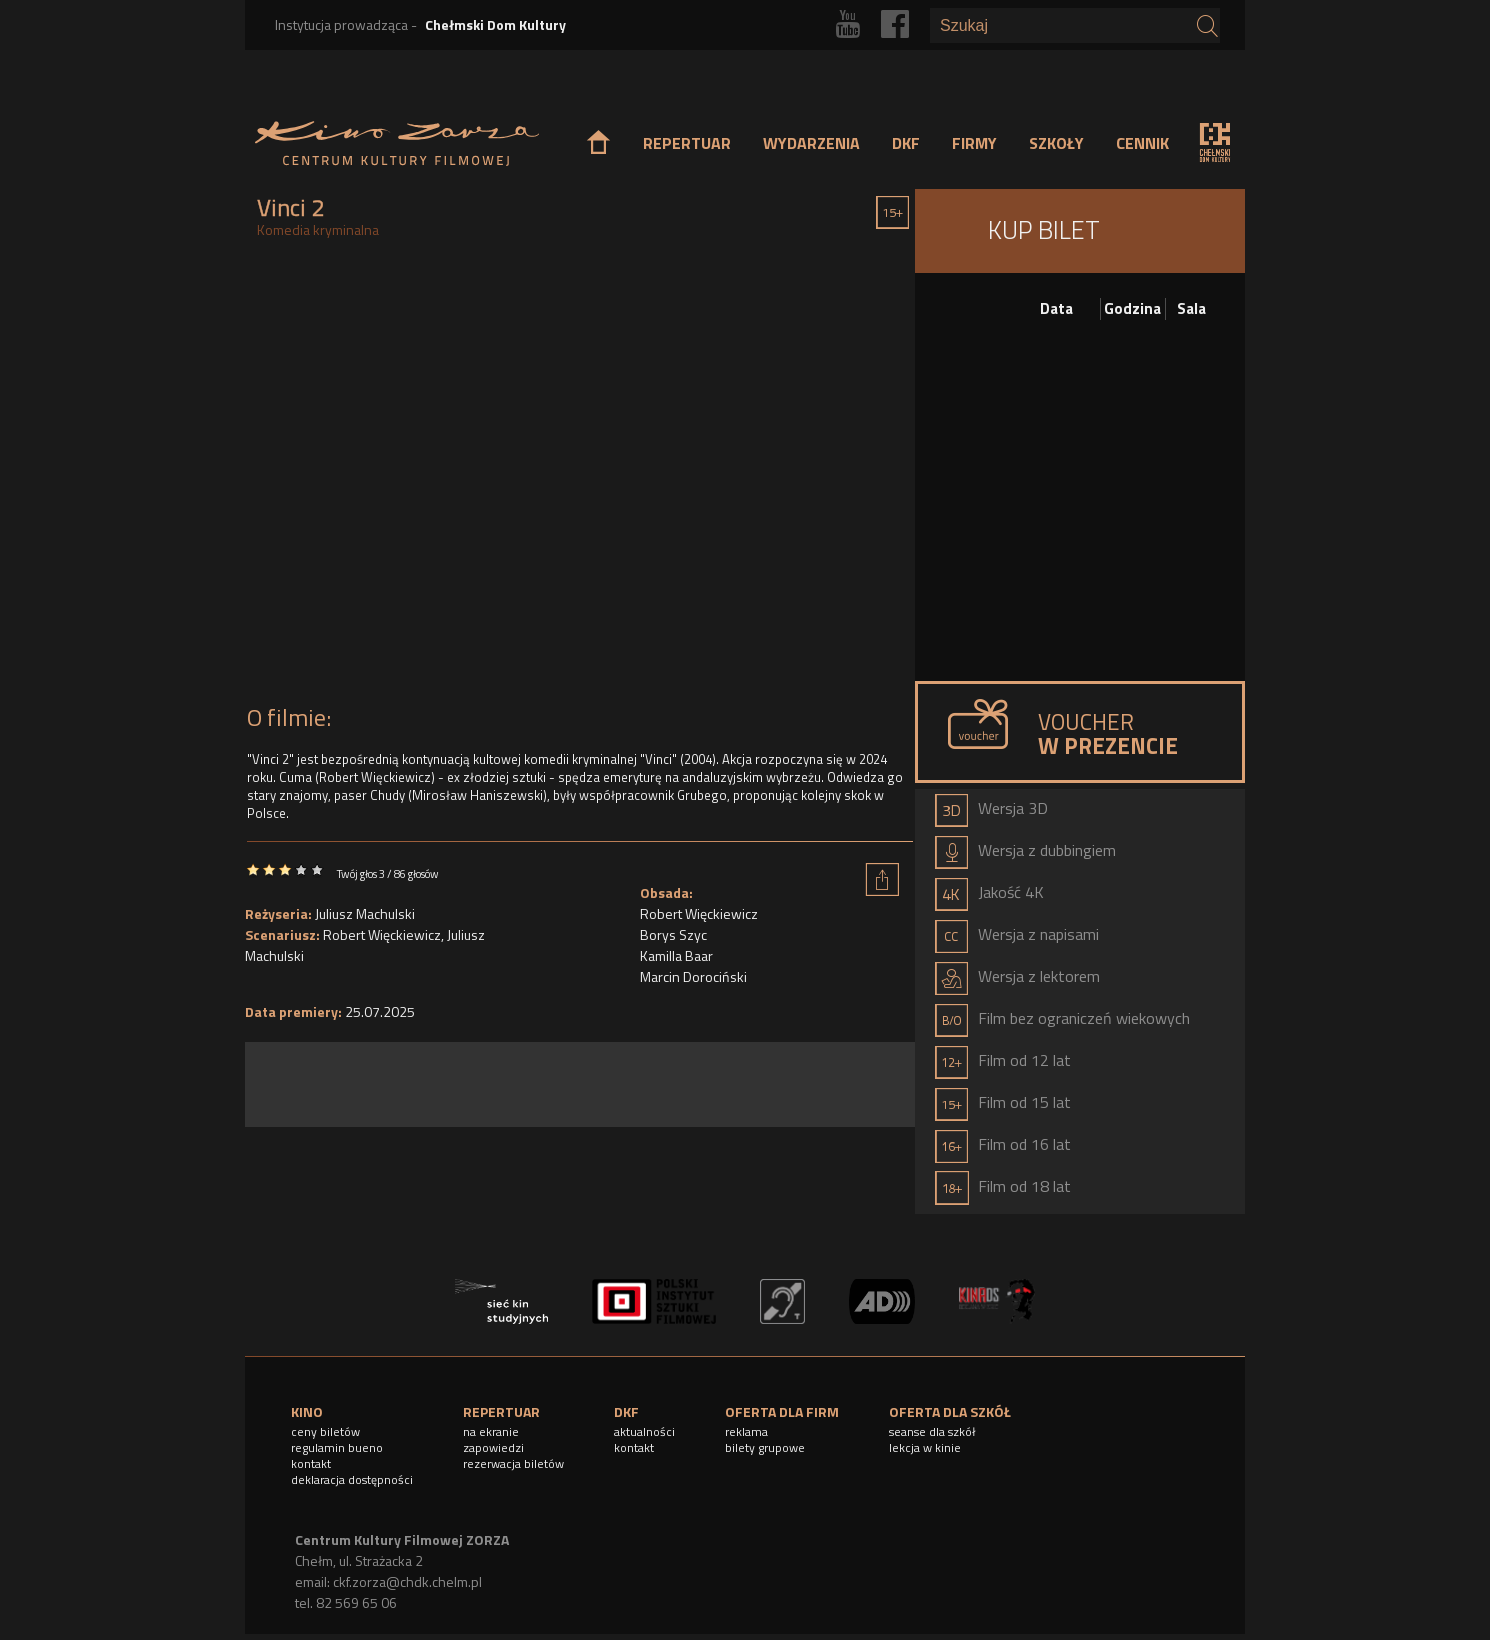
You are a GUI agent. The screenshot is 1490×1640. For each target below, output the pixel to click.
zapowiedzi (493, 1447)
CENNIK (1142, 143)
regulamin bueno (337, 1447)
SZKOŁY (1056, 143)
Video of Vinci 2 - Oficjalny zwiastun (580, 477)
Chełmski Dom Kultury (495, 24)
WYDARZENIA (811, 143)
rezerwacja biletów (513, 1463)
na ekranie (491, 1431)
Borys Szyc (673, 934)
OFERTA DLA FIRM (782, 1411)
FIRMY (974, 143)
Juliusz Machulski (365, 913)
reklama (746, 1431)
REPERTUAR (687, 143)
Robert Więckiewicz (382, 934)
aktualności (644, 1431)
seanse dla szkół (932, 1431)
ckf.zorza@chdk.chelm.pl (407, 1581)
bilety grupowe (765, 1447)
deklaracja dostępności (352, 1479)
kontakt (311, 1463)
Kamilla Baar (676, 955)
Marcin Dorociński (693, 976)
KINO (307, 1411)
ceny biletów (325, 1431)
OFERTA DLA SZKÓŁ (950, 1411)
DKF (906, 143)
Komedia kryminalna (318, 229)
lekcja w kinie (925, 1447)
